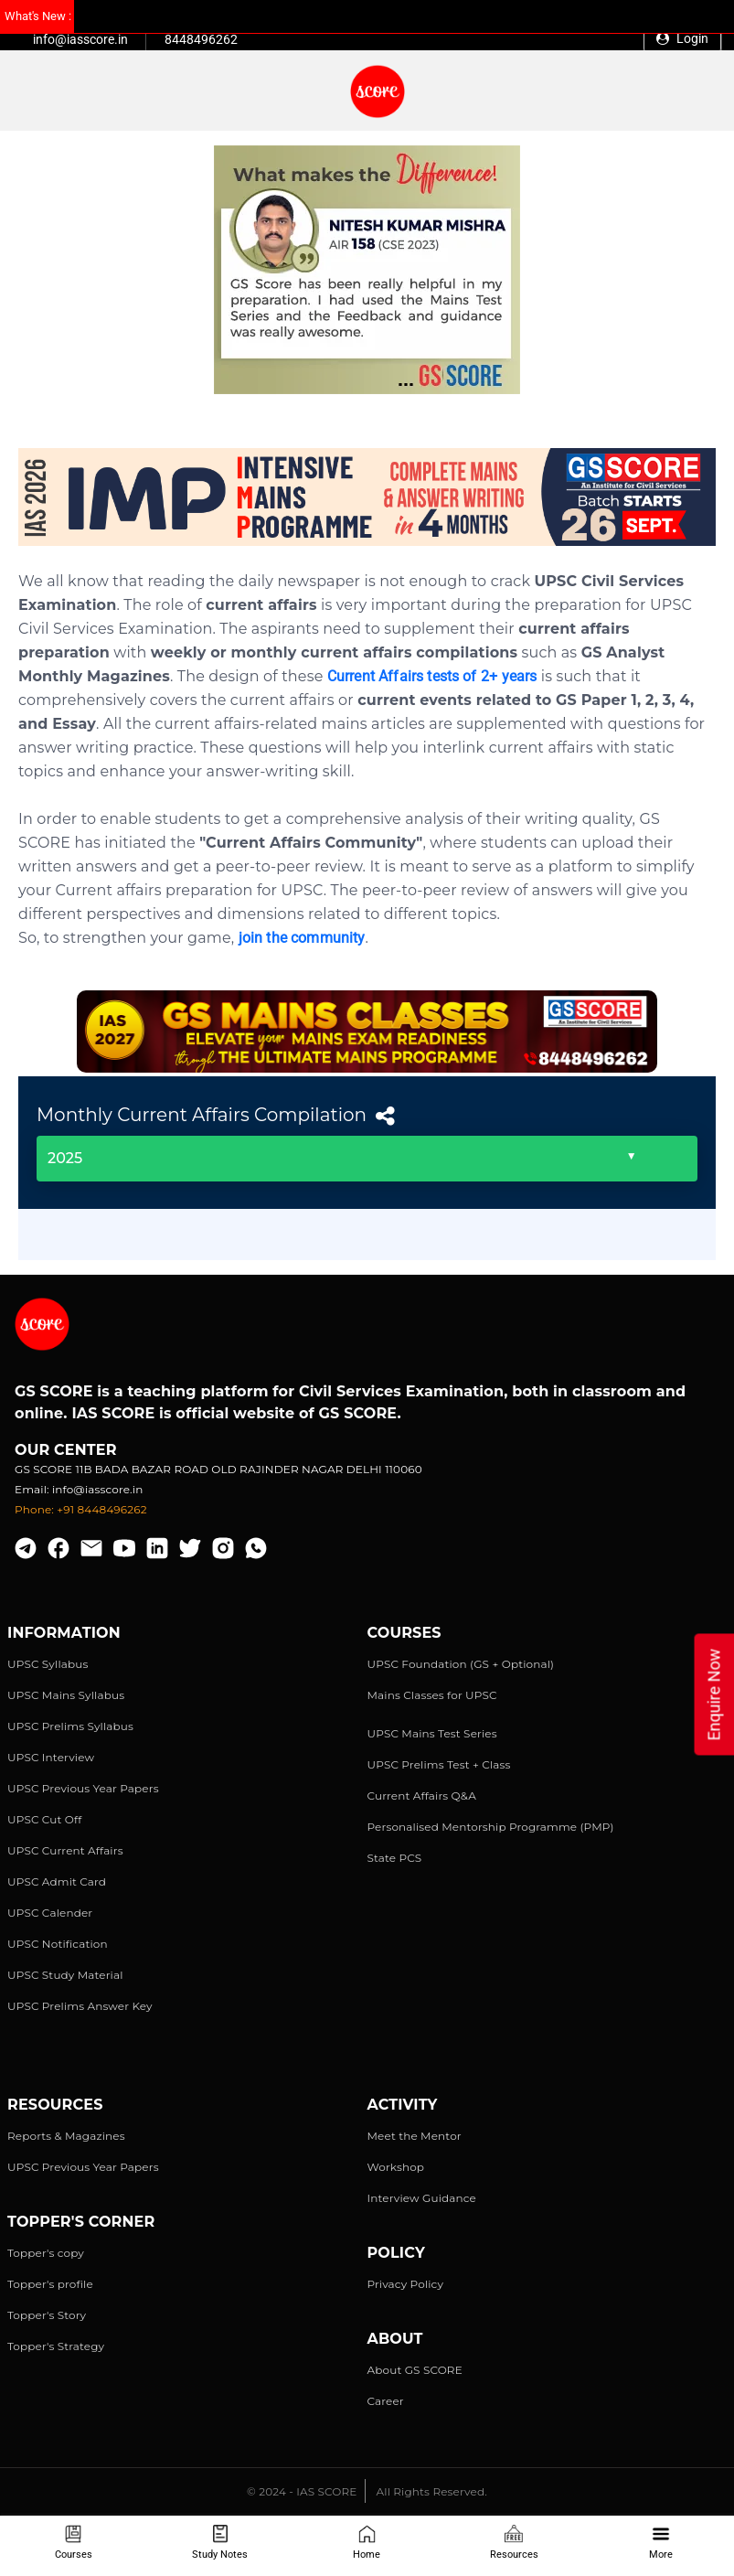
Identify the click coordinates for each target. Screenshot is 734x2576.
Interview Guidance (422, 2198)
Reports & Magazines (66, 2136)
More (661, 2542)
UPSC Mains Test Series (432, 1733)
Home (366, 2542)
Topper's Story (46, 2315)
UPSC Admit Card (56, 1881)
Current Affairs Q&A (421, 1795)
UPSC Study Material (65, 1975)
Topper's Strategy (55, 2346)
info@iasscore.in (80, 39)
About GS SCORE (415, 2370)
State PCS (394, 1858)
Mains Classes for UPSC (432, 1695)
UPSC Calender (49, 1912)
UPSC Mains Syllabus (65, 1695)
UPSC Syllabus (47, 1664)
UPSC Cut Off (44, 1819)
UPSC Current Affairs (65, 1850)
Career (385, 2401)
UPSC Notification (57, 1944)
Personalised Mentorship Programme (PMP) (490, 1826)
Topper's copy (45, 2253)
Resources (514, 2542)
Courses (73, 2542)
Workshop (396, 2167)
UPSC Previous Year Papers (83, 1788)
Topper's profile (50, 2284)
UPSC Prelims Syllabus (70, 1726)
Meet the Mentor (414, 2136)
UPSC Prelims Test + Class (439, 1764)
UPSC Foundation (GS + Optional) (461, 1664)
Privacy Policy (405, 2284)
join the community (302, 937)
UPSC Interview (50, 1757)
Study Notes (220, 2542)
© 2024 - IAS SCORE (301, 2491)
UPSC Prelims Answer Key (80, 2006)
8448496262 (201, 39)
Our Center (66, 1450)
